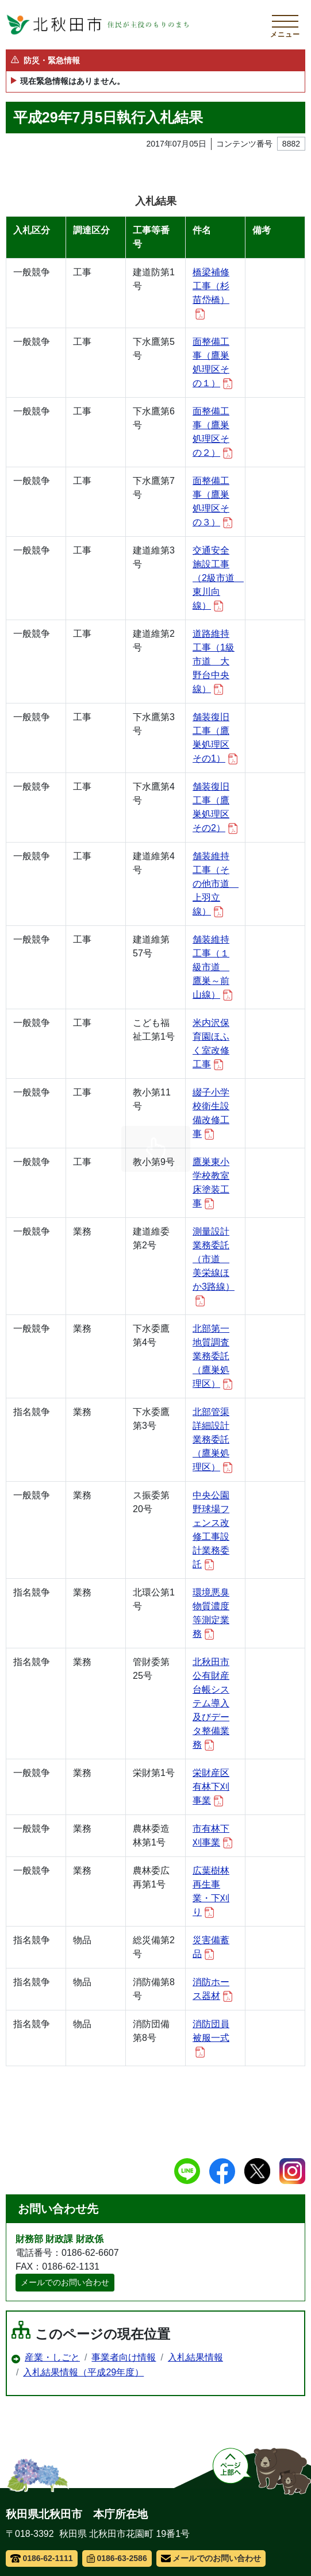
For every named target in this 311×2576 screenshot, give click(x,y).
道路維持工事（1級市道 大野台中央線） (214, 662)
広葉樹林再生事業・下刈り (211, 1892)
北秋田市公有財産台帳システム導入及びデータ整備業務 (211, 1704)
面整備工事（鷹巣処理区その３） (212, 502)
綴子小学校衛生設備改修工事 (211, 1113)
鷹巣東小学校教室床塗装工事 (211, 1183)
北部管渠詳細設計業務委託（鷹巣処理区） (212, 1440)
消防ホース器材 (212, 1989)
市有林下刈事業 (212, 1836)
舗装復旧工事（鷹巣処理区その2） (215, 808)
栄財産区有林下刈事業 (211, 1787)
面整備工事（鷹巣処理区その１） (212, 363)
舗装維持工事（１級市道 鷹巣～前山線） (212, 968)
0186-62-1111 (41, 2558)
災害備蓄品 (211, 1947)
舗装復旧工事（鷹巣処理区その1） (215, 738)
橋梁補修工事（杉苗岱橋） (211, 293)
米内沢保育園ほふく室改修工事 (211, 1044)
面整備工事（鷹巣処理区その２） (212, 432)
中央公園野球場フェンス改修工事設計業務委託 (211, 1530)
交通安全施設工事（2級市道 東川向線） (215, 578)
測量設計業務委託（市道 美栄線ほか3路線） (214, 1266)
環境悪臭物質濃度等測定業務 (211, 1613)
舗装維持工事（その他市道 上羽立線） (215, 884)
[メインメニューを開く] (285, 25)
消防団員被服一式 (211, 2038)
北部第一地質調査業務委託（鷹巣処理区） (212, 1357)
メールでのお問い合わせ (65, 2282)
